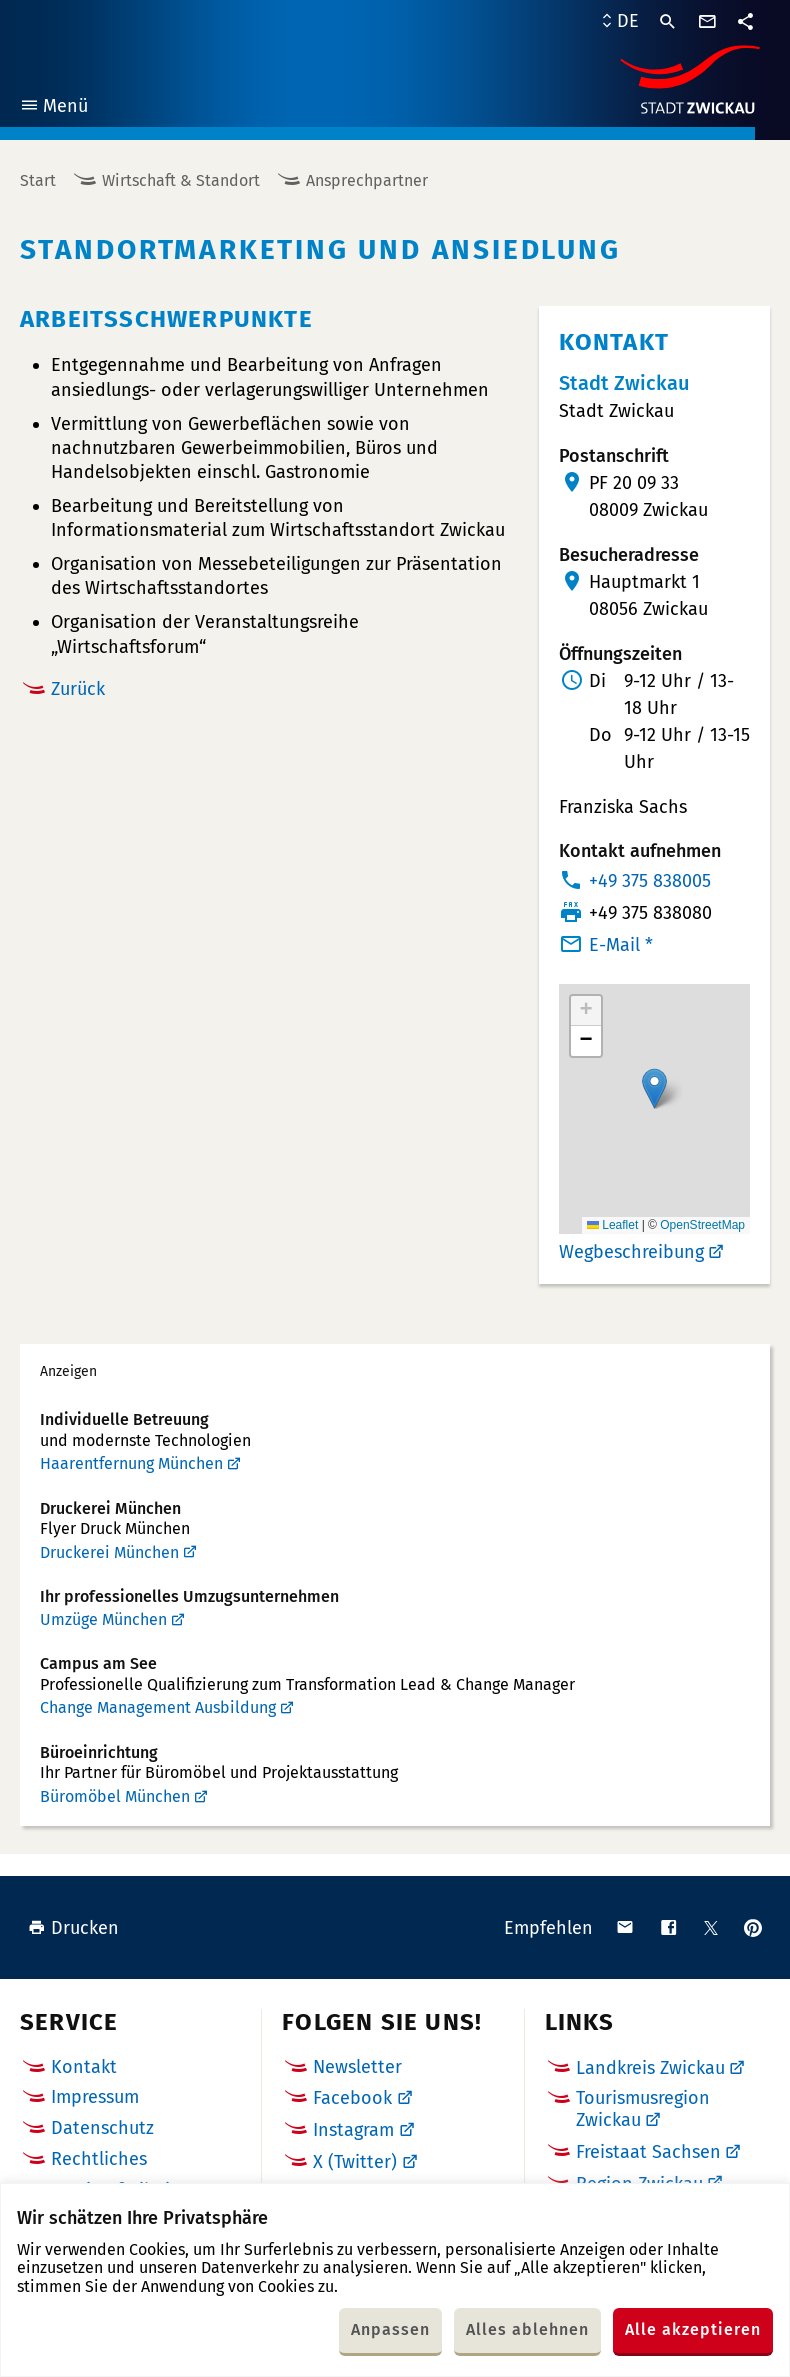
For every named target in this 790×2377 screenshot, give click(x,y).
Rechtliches (99, 2159)
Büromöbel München (115, 1796)
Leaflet (612, 1225)
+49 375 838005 (650, 881)
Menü (53, 108)
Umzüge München (103, 1619)
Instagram (353, 2130)
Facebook (352, 2098)
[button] (654, 1088)
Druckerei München (109, 1552)
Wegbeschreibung (631, 1252)
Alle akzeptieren (693, 2329)
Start (38, 180)
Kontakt (84, 2067)
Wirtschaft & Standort (181, 180)
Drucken (73, 1928)
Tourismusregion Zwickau (643, 2109)
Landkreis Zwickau (650, 2068)
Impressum (95, 2097)
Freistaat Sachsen (648, 2152)
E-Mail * (621, 945)
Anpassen (390, 2329)
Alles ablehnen (527, 2329)
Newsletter (357, 2067)
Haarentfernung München (131, 1463)
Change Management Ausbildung (158, 1707)
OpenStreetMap (702, 1225)
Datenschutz (102, 2128)
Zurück (78, 689)
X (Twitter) (355, 2162)
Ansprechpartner (367, 180)
